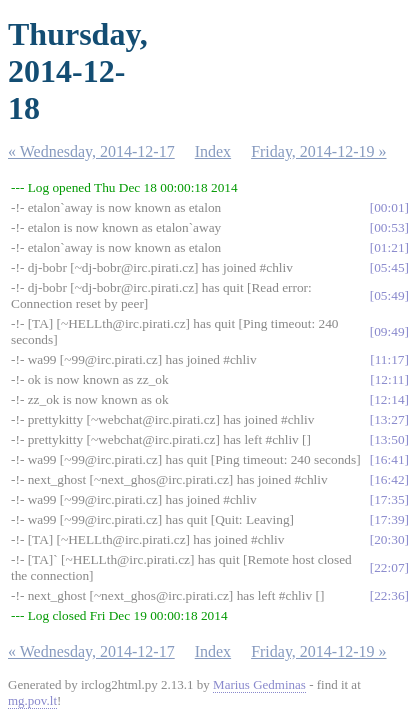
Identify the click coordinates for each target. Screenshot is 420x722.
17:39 (389, 519)
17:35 (389, 499)
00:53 (389, 227)
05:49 (389, 295)
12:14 (389, 399)
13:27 (389, 419)
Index (213, 151)
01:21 (389, 247)
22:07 (389, 567)
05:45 (389, 267)
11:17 (390, 359)
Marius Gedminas (259, 684)
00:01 (389, 207)
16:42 (389, 479)
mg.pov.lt (32, 700)
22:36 (389, 595)
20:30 (389, 539)
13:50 (389, 439)
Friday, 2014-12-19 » (318, 151)
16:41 (389, 459)
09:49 (389, 331)
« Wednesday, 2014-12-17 (91, 151)
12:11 (390, 379)
